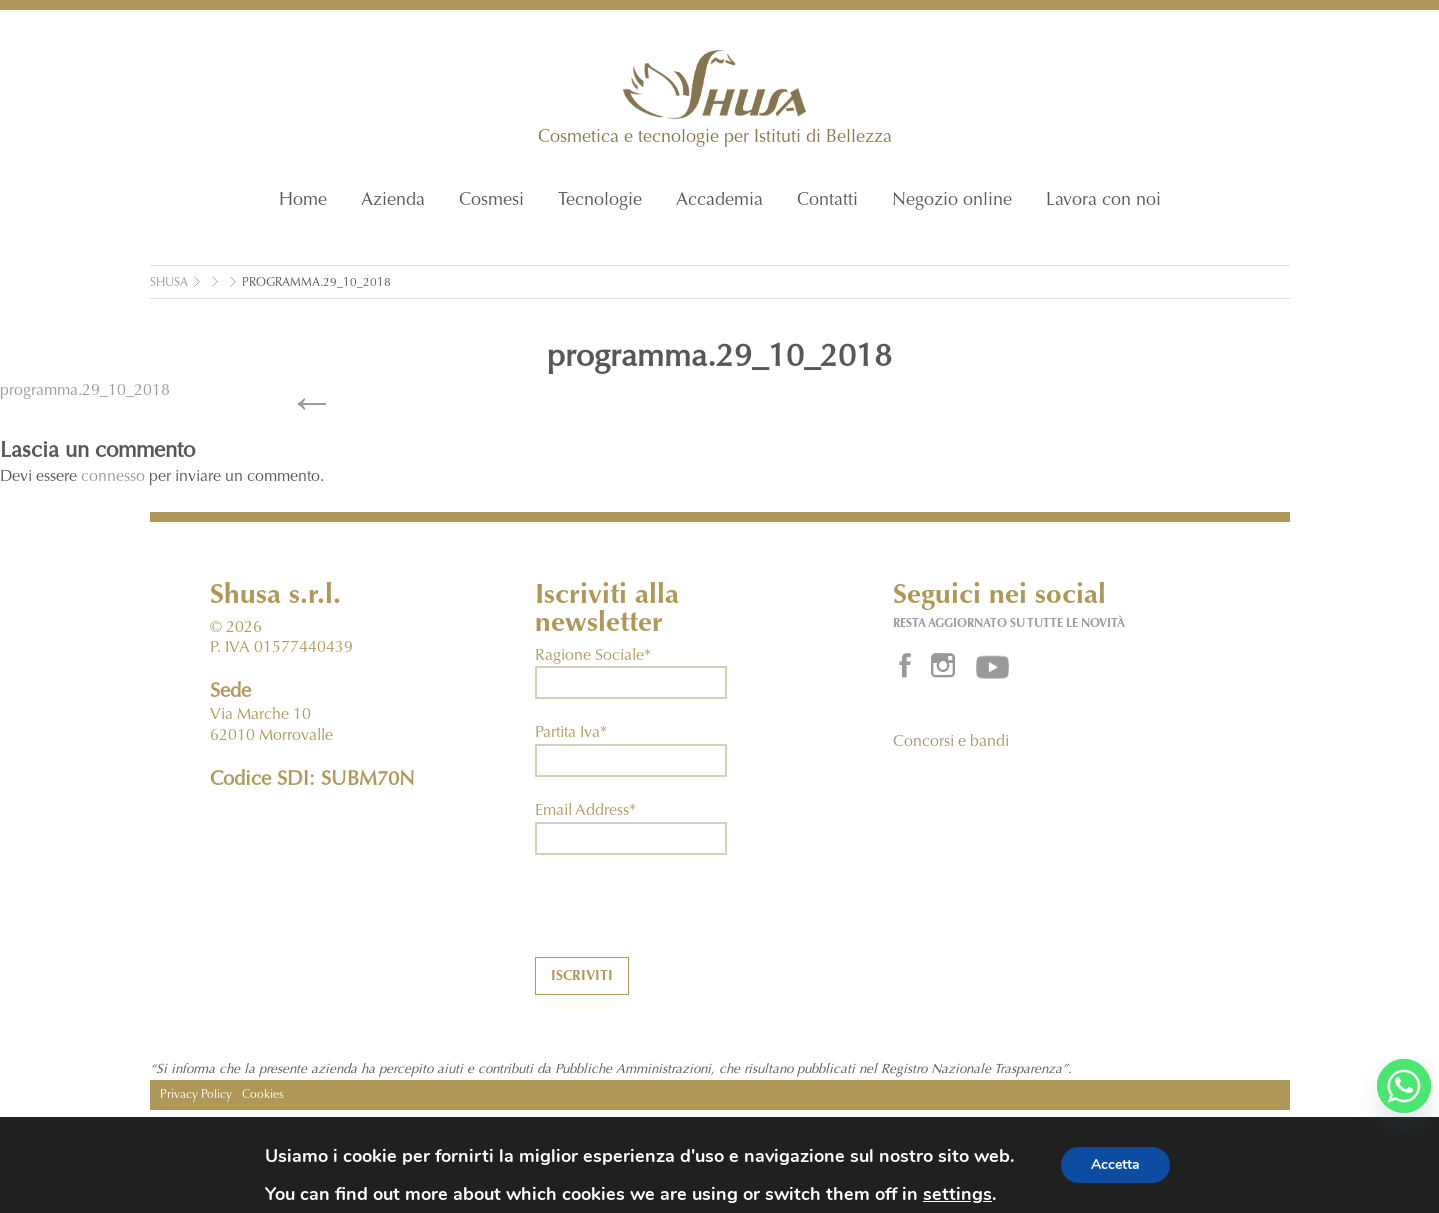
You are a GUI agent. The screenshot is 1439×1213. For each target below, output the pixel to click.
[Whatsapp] (1404, 1086)
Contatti (827, 201)
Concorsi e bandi (951, 742)
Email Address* (585, 811)
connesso (113, 477)
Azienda (393, 201)
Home (303, 201)
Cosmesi (491, 201)
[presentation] (687, 918)
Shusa (169, 283)
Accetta (1115, 1164)
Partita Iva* (571, 733)
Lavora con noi (1103, 201)
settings (957, 1194)
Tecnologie (600, 201)
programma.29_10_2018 (316, 283)
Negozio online (952, 201)
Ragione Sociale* (593, 656)
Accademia (719, 201)
